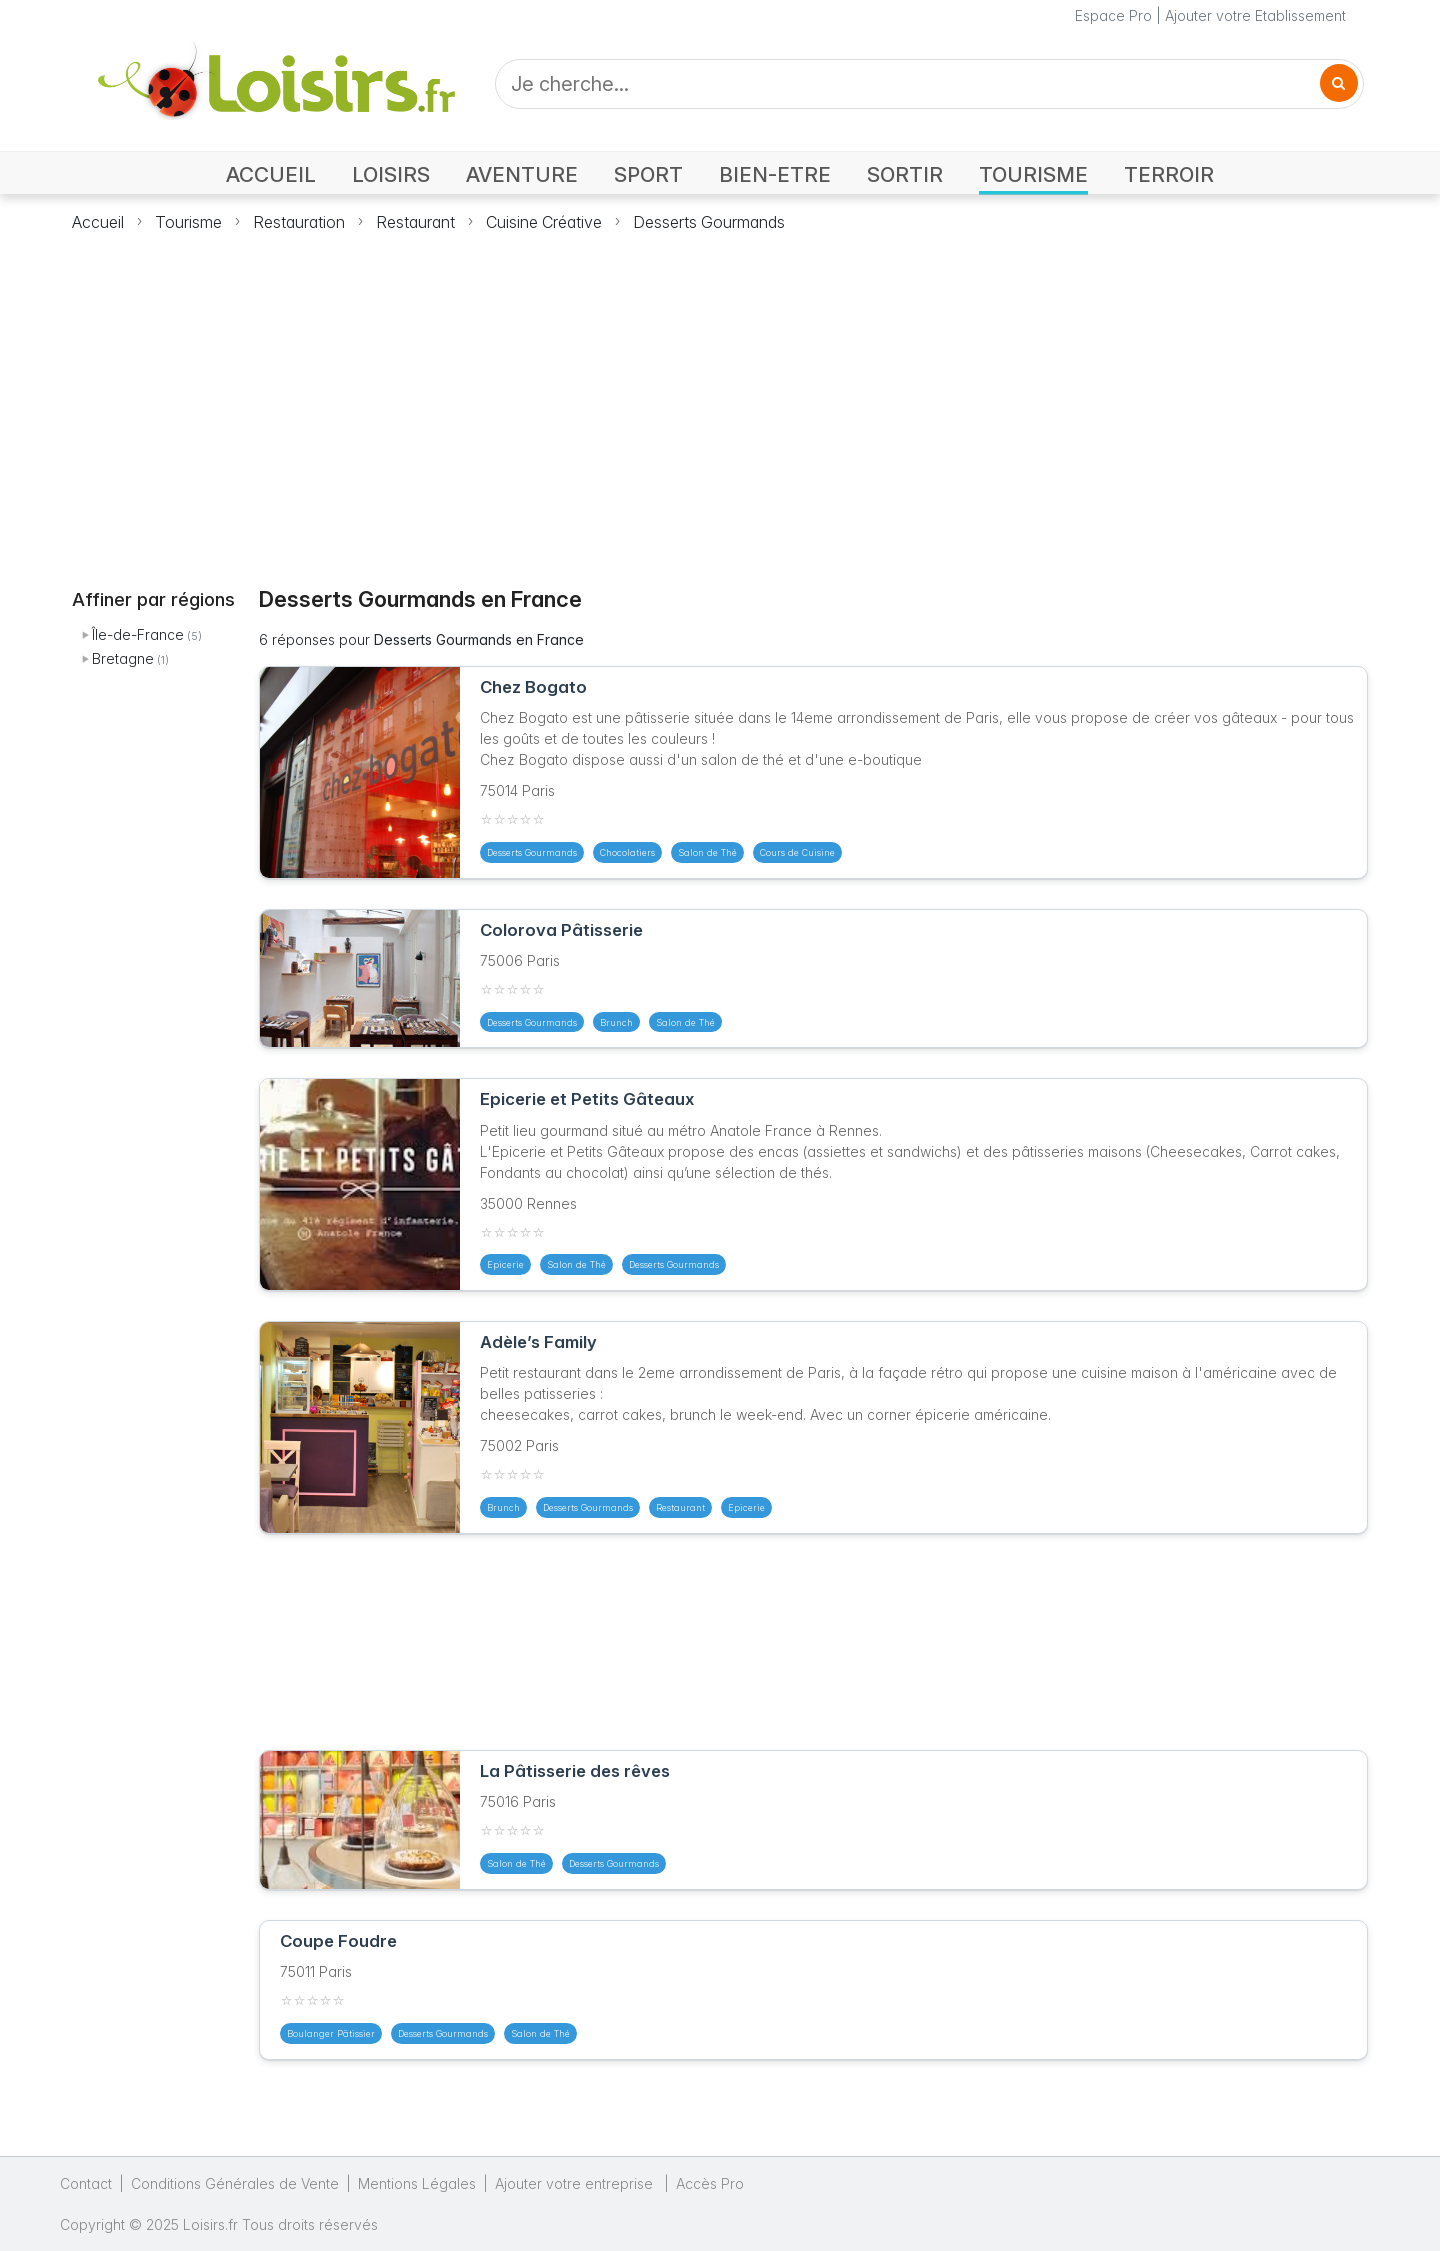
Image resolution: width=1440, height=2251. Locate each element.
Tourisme (188, 222)
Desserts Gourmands (709, 222)
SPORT (648, 174)
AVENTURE (522, 174)
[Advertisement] (720, 398)
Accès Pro (710, 2183)
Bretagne (123, 658)
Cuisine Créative (544, 222)
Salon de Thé (707, 852)
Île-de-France (138, 634)
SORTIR (905, 174)
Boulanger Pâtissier (331, 2033)
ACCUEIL (271, 174)
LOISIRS (391, 174)
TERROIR (1169, 174)
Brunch (616, 1022)
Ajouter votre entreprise (576, 2183)
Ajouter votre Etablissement (1255, 15)
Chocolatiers (627, 852)
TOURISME (1033, 174)
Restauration (299, 222)
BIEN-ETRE (775, 174)
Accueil (98, 222)
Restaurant (415, 222)
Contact (86, 2183)
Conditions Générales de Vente (235, 2183)
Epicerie (505, 1264)
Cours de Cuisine (797, 852)
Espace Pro (1113, 15)
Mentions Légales (417, 2183)
